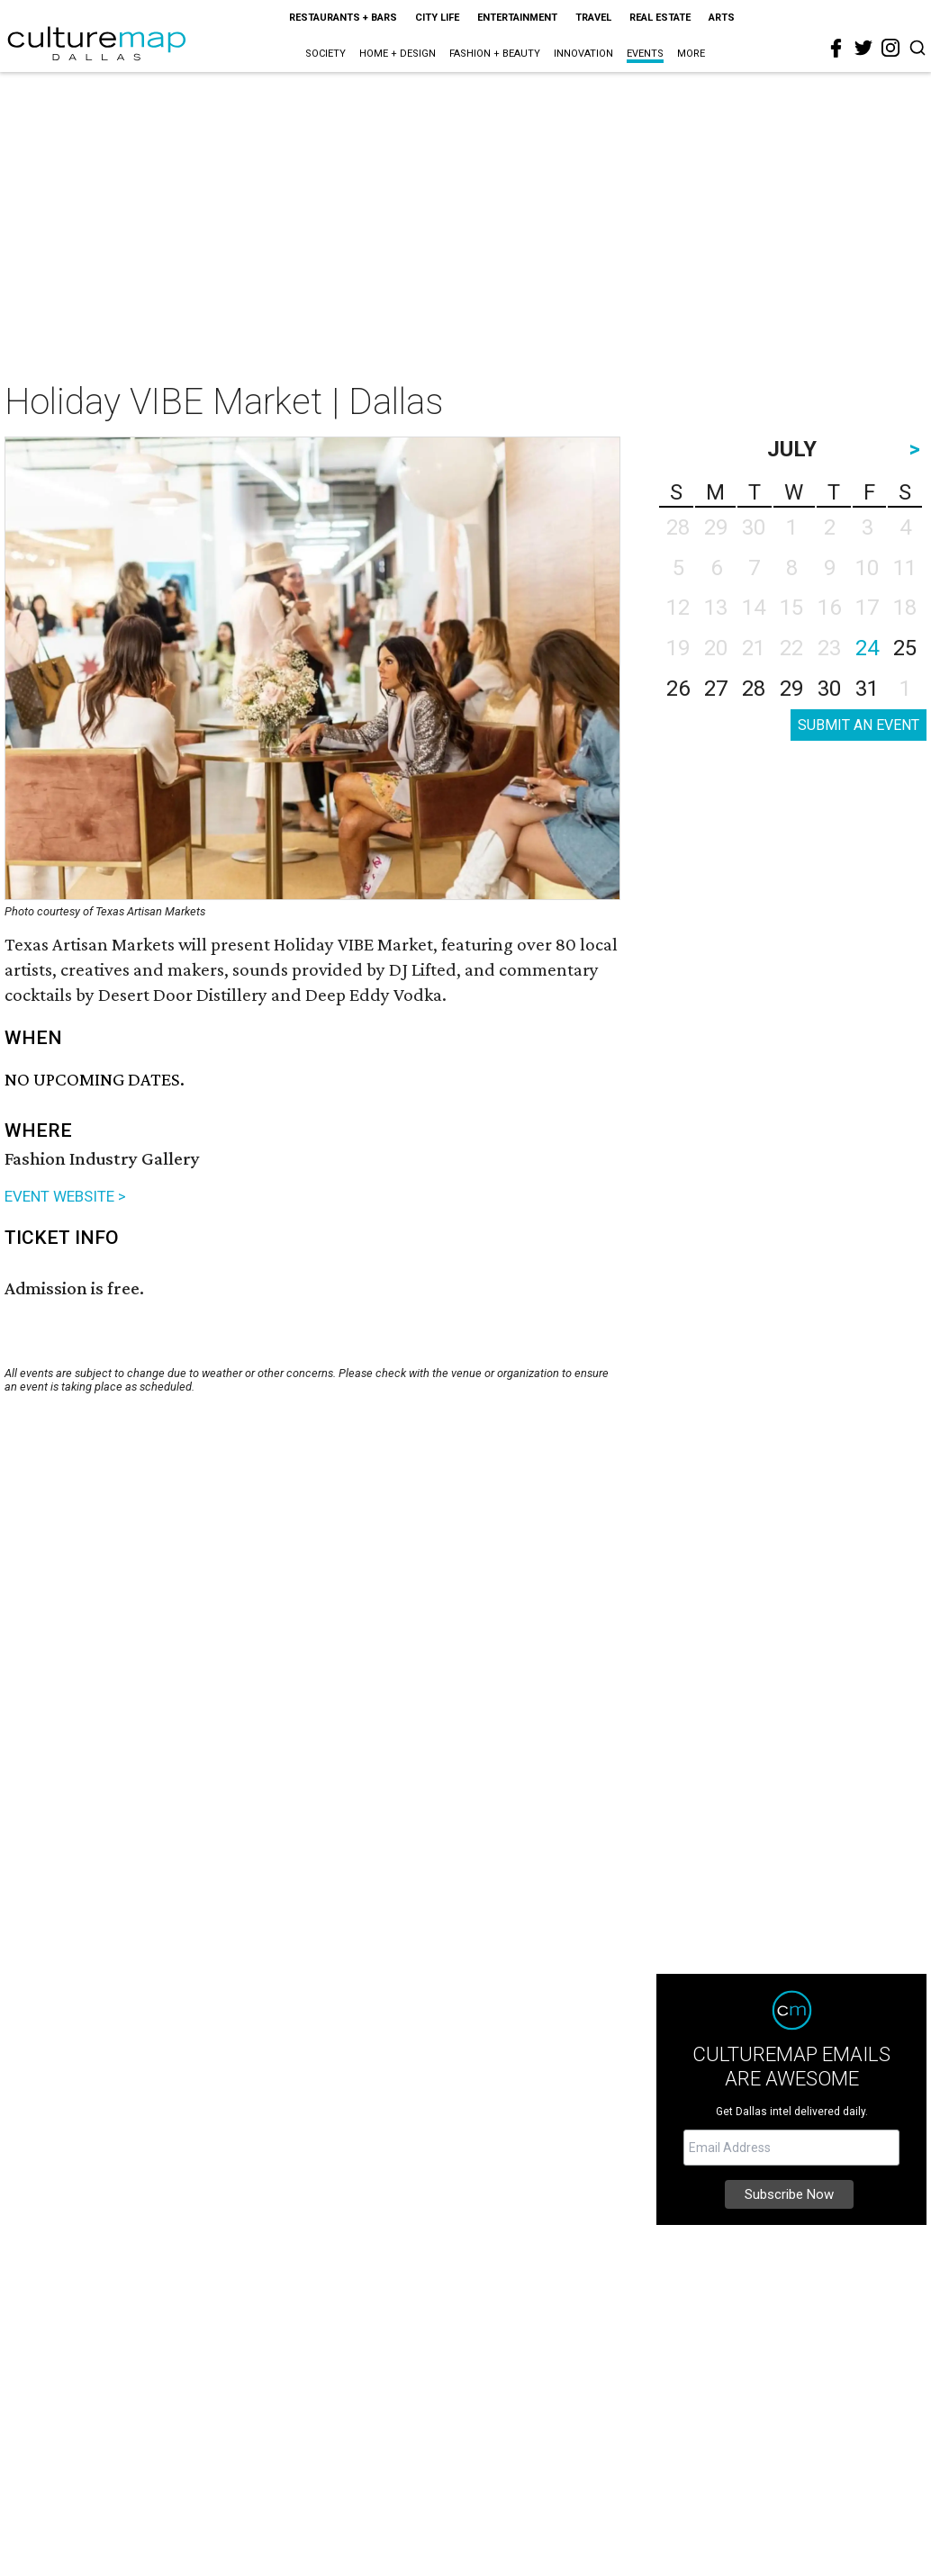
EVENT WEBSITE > (65, 1196)
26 (678, 688)
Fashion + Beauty (494, 53)
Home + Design (397, 53)
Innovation (583, 53)
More (691, 53)
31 (867, 688)
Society (325, 53)
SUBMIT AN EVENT (858, 725)
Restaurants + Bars (343, 17)
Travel (593, 17)
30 (829, 688)
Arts (722, 17)
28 (753, 688)
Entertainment (517, 17)
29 (791, 688)
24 (867, 648)
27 (716, 688)
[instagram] (890, 48)
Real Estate (660, 17)
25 (905, 648)
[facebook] (836, 49)
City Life (437, 17)
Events (645, 53)
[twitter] (863, 48)
